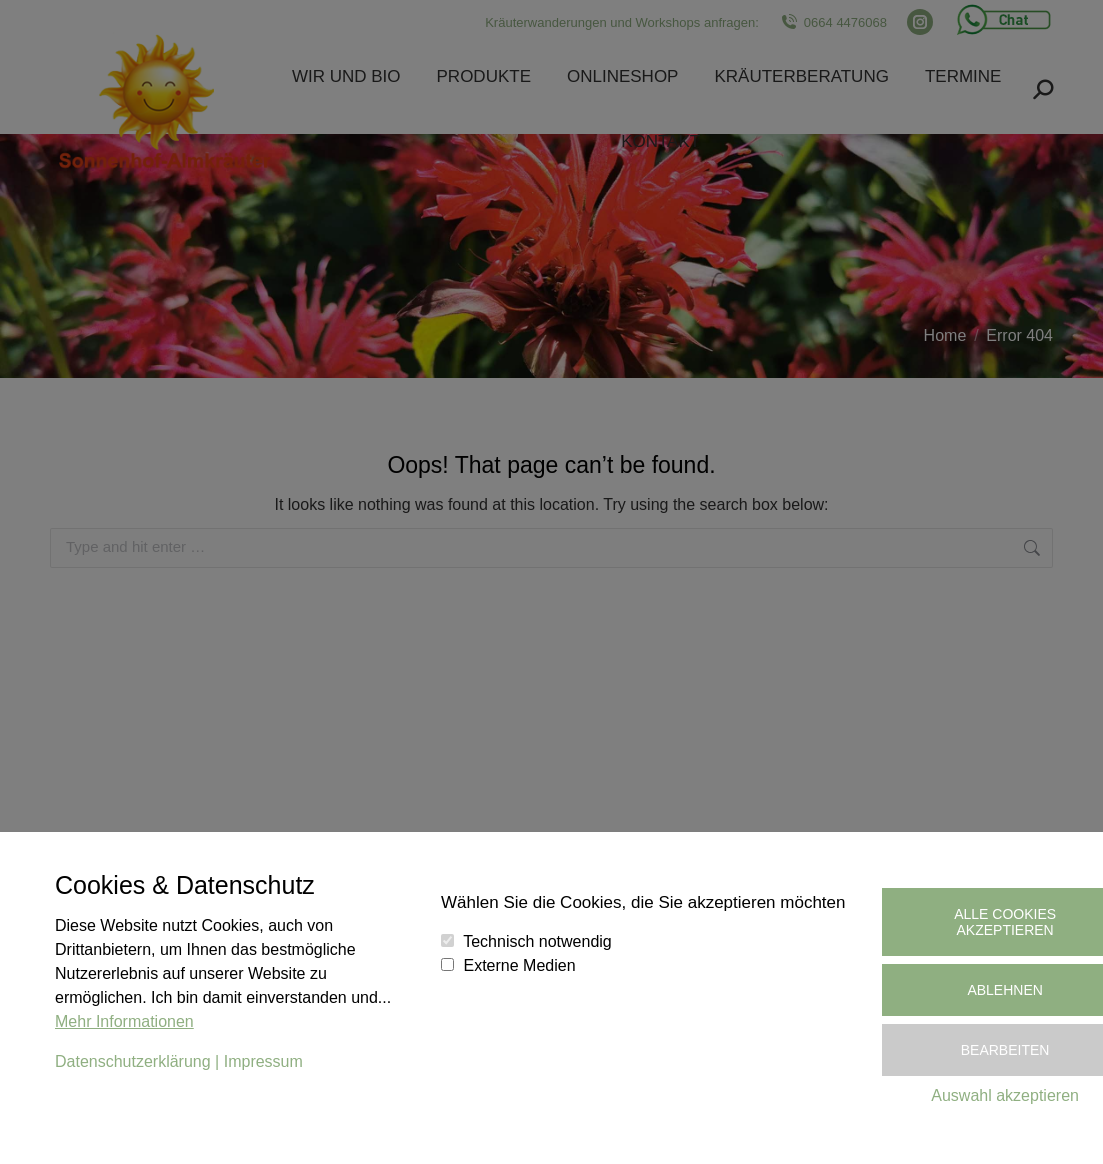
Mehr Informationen (124, 1021)
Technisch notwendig (537, 941)
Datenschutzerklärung (133, 1061)
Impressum (263, 1061)
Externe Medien (520, 965)
